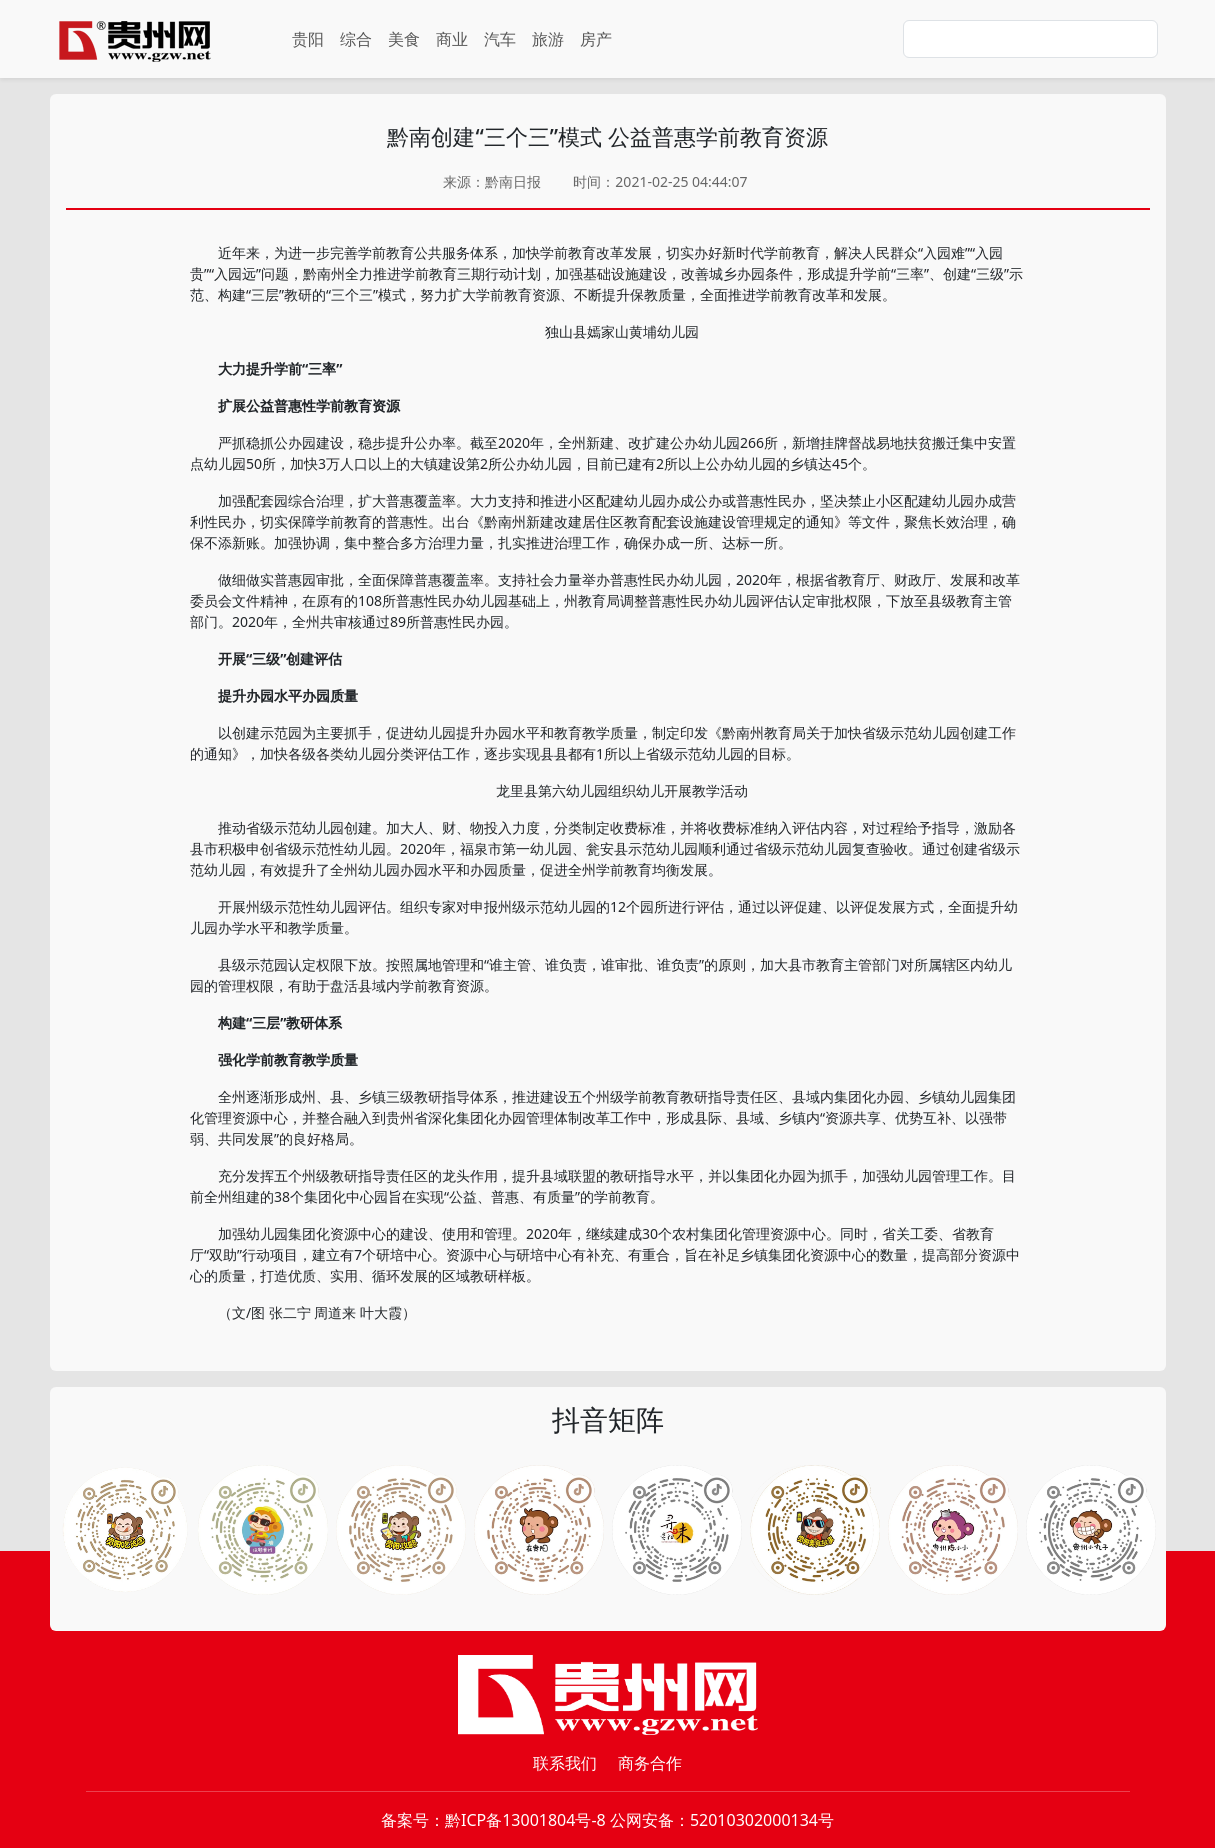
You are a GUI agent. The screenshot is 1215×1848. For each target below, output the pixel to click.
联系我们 (565, 1763)
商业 (452, 39)
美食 (404, 39)
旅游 (548, 39)
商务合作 (650, 1763)
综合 (356, 39)
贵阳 (308, 39)
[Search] (1030, 39)
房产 (596, 39)
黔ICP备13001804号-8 (525, 1820)
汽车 (500, 39)
